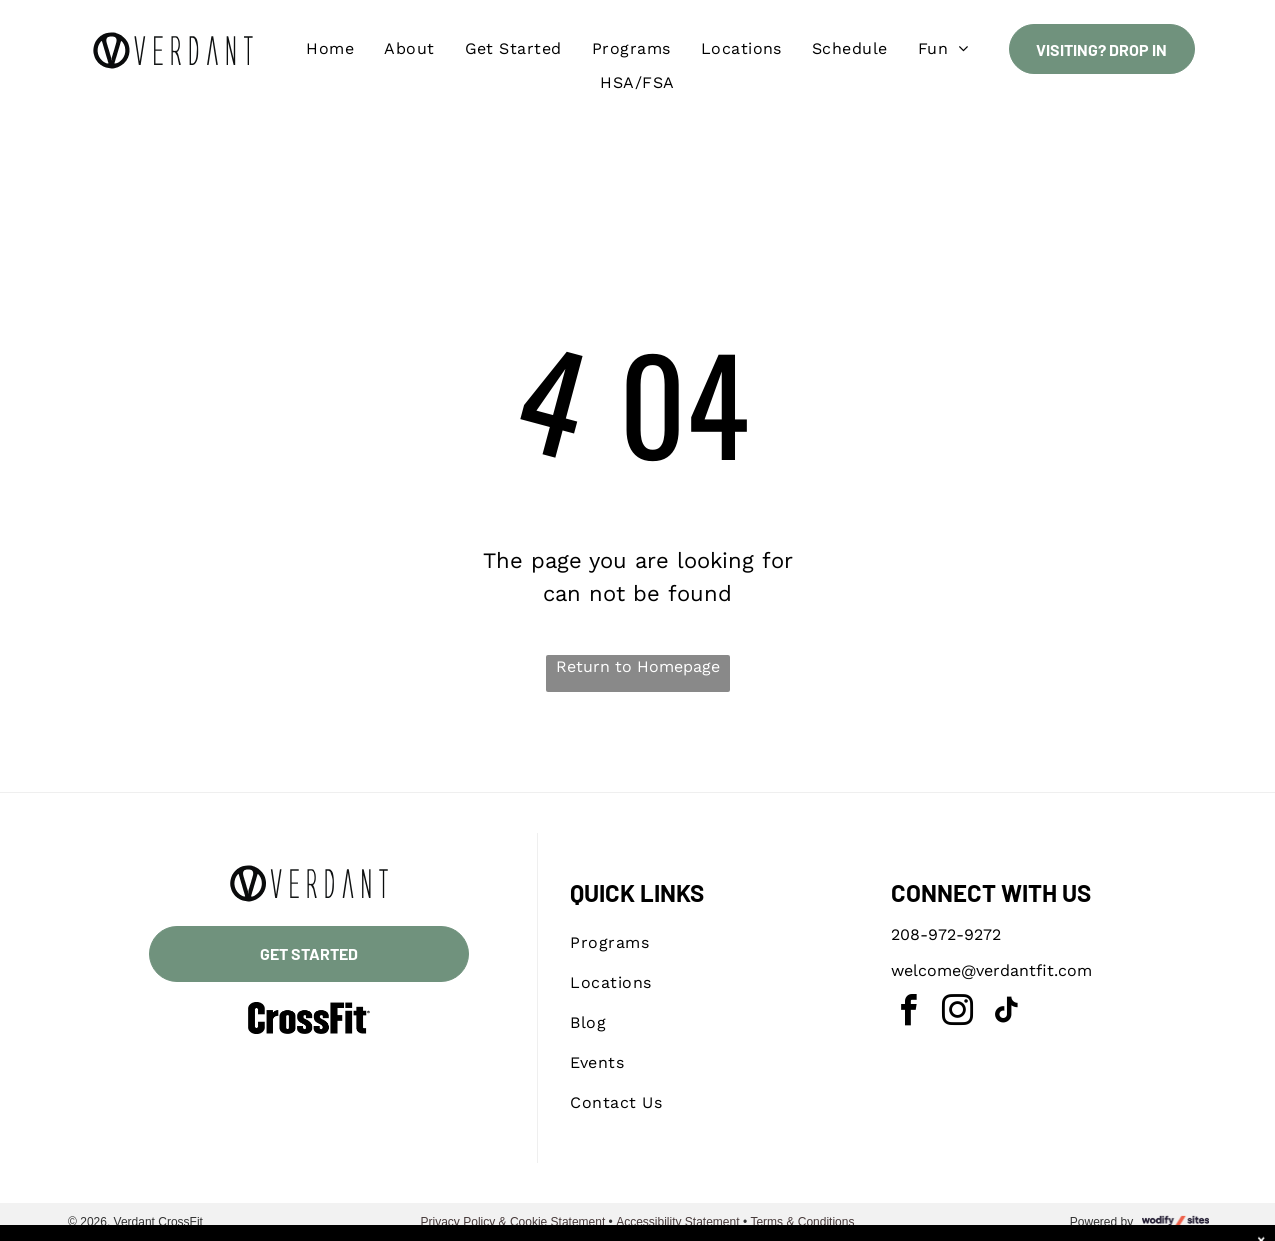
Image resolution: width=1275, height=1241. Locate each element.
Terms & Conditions (802, 1222)
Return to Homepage (638, 666)
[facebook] (909, 1013)
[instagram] (958, 1013)
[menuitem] (330, 48)
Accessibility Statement (677, 1222)
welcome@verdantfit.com (991, 970)
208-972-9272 (946, 934)
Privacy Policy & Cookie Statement (513, 1222)
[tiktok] (1007, 1013)
